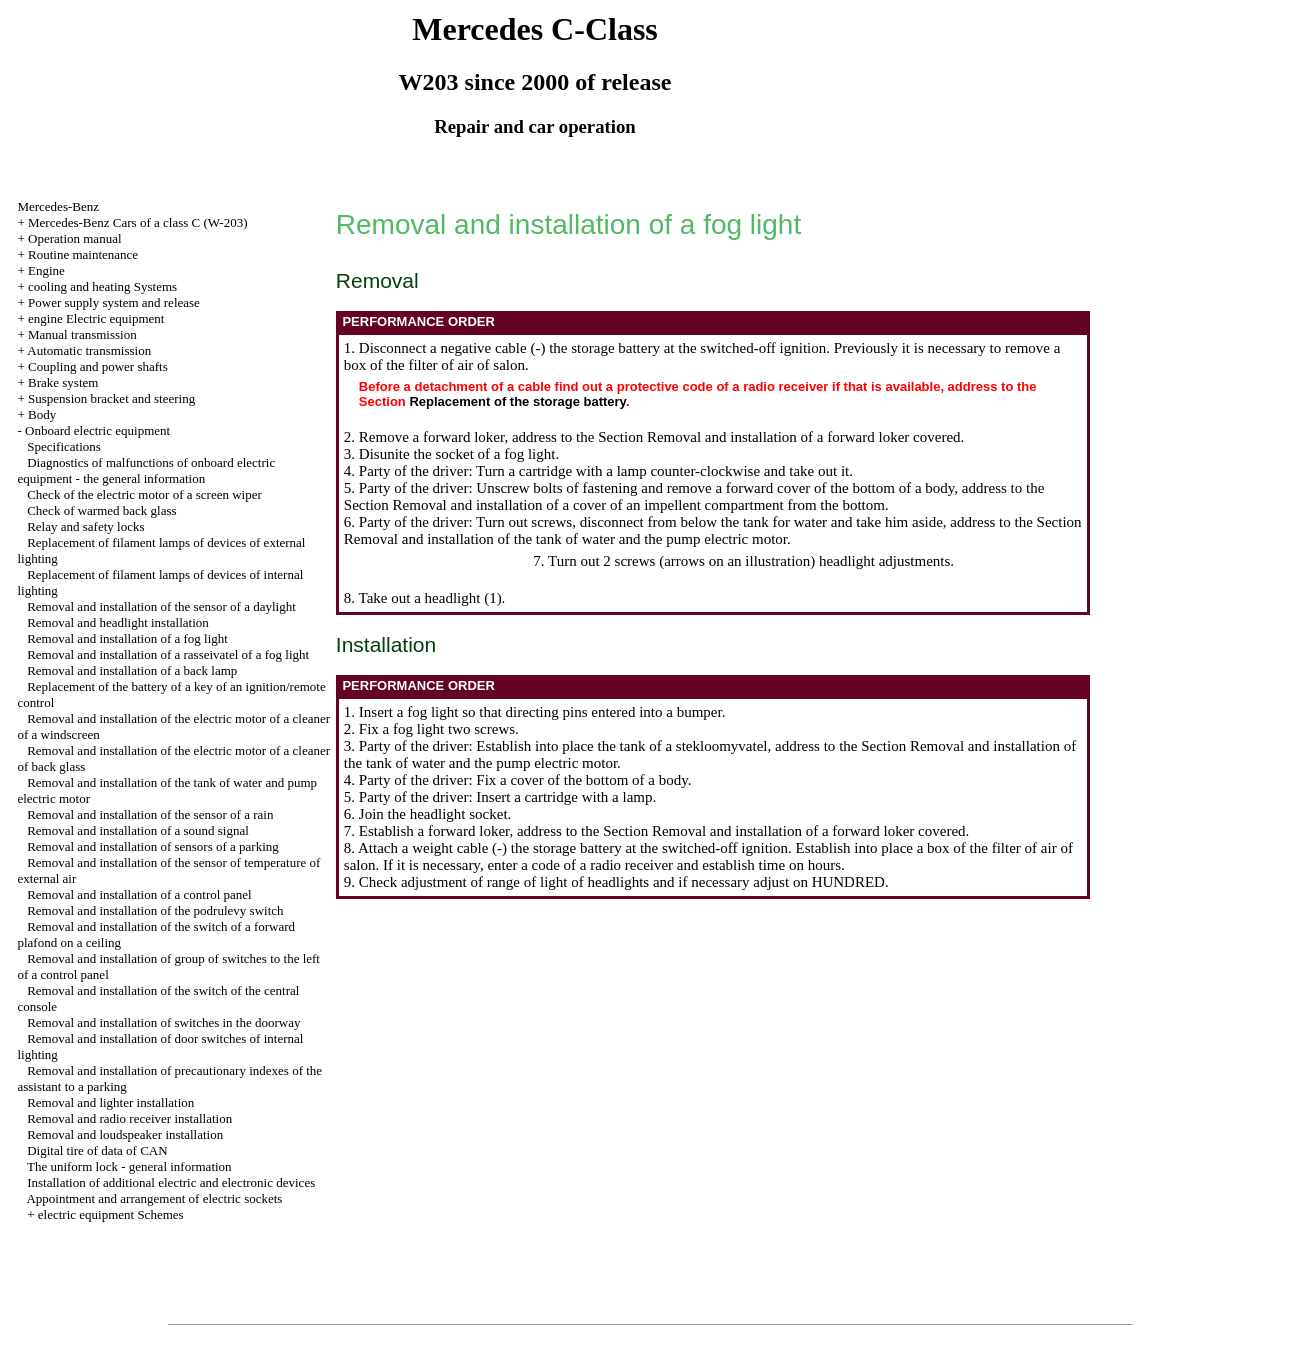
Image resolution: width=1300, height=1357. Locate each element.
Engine (46, 270)
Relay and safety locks (85, 526)
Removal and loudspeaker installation (125, 1134)
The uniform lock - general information (129, 1166)
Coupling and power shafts (98, 366)
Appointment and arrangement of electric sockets (154, 1198)
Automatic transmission (89, 350)
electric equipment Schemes (111, 1214)
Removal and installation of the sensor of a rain (150, 814)
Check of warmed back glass (101, 510)
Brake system (63, 382)
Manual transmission (82, 334)
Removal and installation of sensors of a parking (153, 846)
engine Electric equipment (96, 318)
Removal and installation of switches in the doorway (163, 1022)
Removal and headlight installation (118, 622)
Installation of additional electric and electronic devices (171, 1182)
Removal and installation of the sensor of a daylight (161, 606)
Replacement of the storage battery (517, 401)
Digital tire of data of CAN (97, 1150)
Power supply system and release (114, 302)
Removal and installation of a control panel (139, 894)
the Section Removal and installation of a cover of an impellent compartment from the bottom (694, 496)
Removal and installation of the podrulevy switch (155, 910)
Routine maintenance (83, 254)
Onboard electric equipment (97, 430)
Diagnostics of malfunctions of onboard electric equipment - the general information (146, 470)
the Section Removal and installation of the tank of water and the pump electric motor (713, 530)
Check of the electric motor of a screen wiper (144, 494)
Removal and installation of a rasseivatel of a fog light (168, 654)
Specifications (64, 446)
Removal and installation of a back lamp (132, 670)
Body (42, 414)
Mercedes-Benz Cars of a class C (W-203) (137, 222)
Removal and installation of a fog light (127, 638)
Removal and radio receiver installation (129, 1118)
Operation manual (75, 238)
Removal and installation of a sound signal (138, 830)
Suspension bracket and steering (111, 398)
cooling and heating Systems (102, 286)
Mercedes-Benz (58, 206)
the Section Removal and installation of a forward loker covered (768, 437)
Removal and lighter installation (110, 1102)
